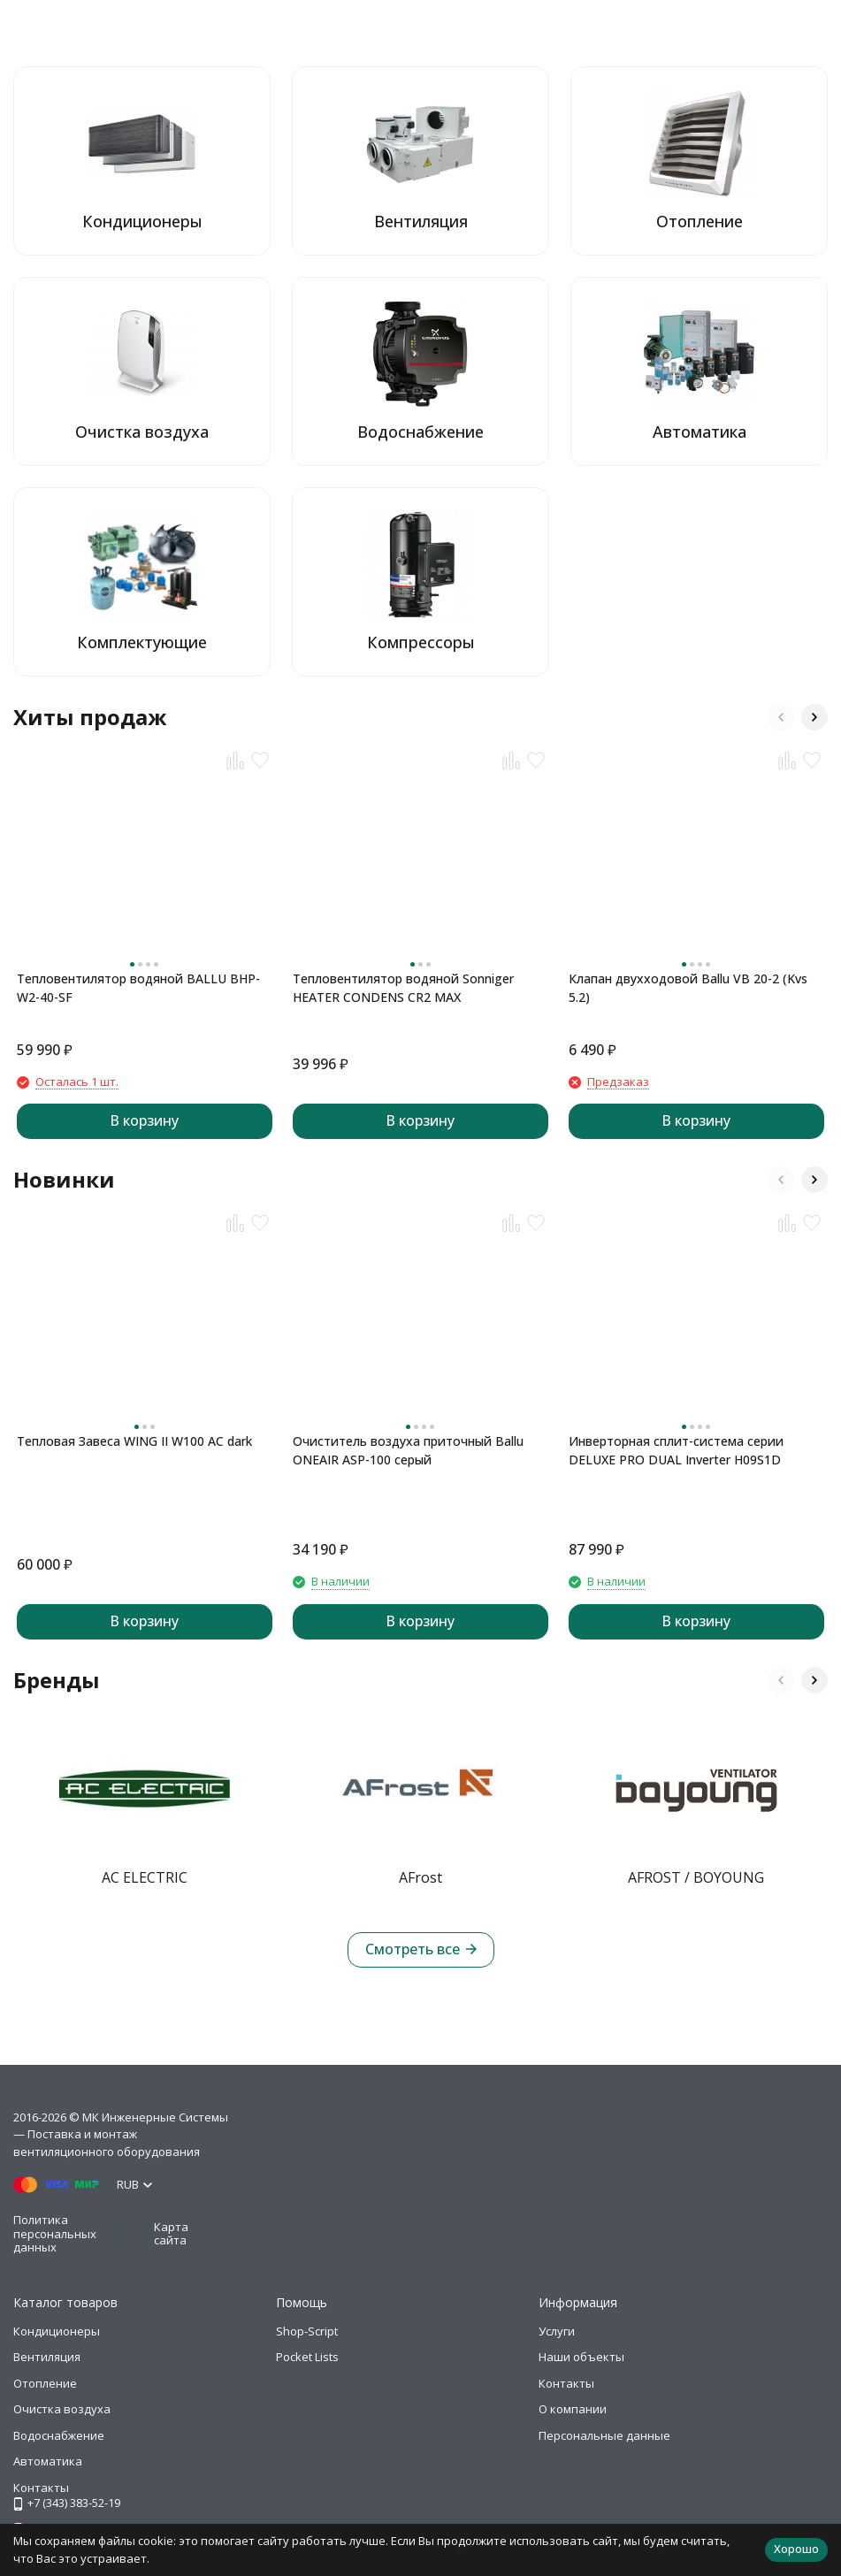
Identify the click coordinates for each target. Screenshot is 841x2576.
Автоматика (47, 2461)
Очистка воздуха (62, 2409)
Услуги (557, 2331)
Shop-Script (307, 2331)
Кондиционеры (56, 2331)
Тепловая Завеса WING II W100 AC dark (134, 1441)
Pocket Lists (307, 2357)
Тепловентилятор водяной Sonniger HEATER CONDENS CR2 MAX (403, 987)
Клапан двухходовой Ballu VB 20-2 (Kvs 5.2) (688, 987)
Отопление (45, 2383)
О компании (573, 2409)
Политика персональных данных (54, 2233)
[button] (781, 717)
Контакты (566, 2383)
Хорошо (796, 2549)
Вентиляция (46, 2357)
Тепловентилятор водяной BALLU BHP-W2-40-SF (138, 987)
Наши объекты (581, 2357)
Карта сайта (171, 2234)
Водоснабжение (58, 2435)
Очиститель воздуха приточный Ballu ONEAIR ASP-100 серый (408, 1450)
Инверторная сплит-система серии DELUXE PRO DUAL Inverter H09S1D (676, 1450)
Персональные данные (604, 2435)
